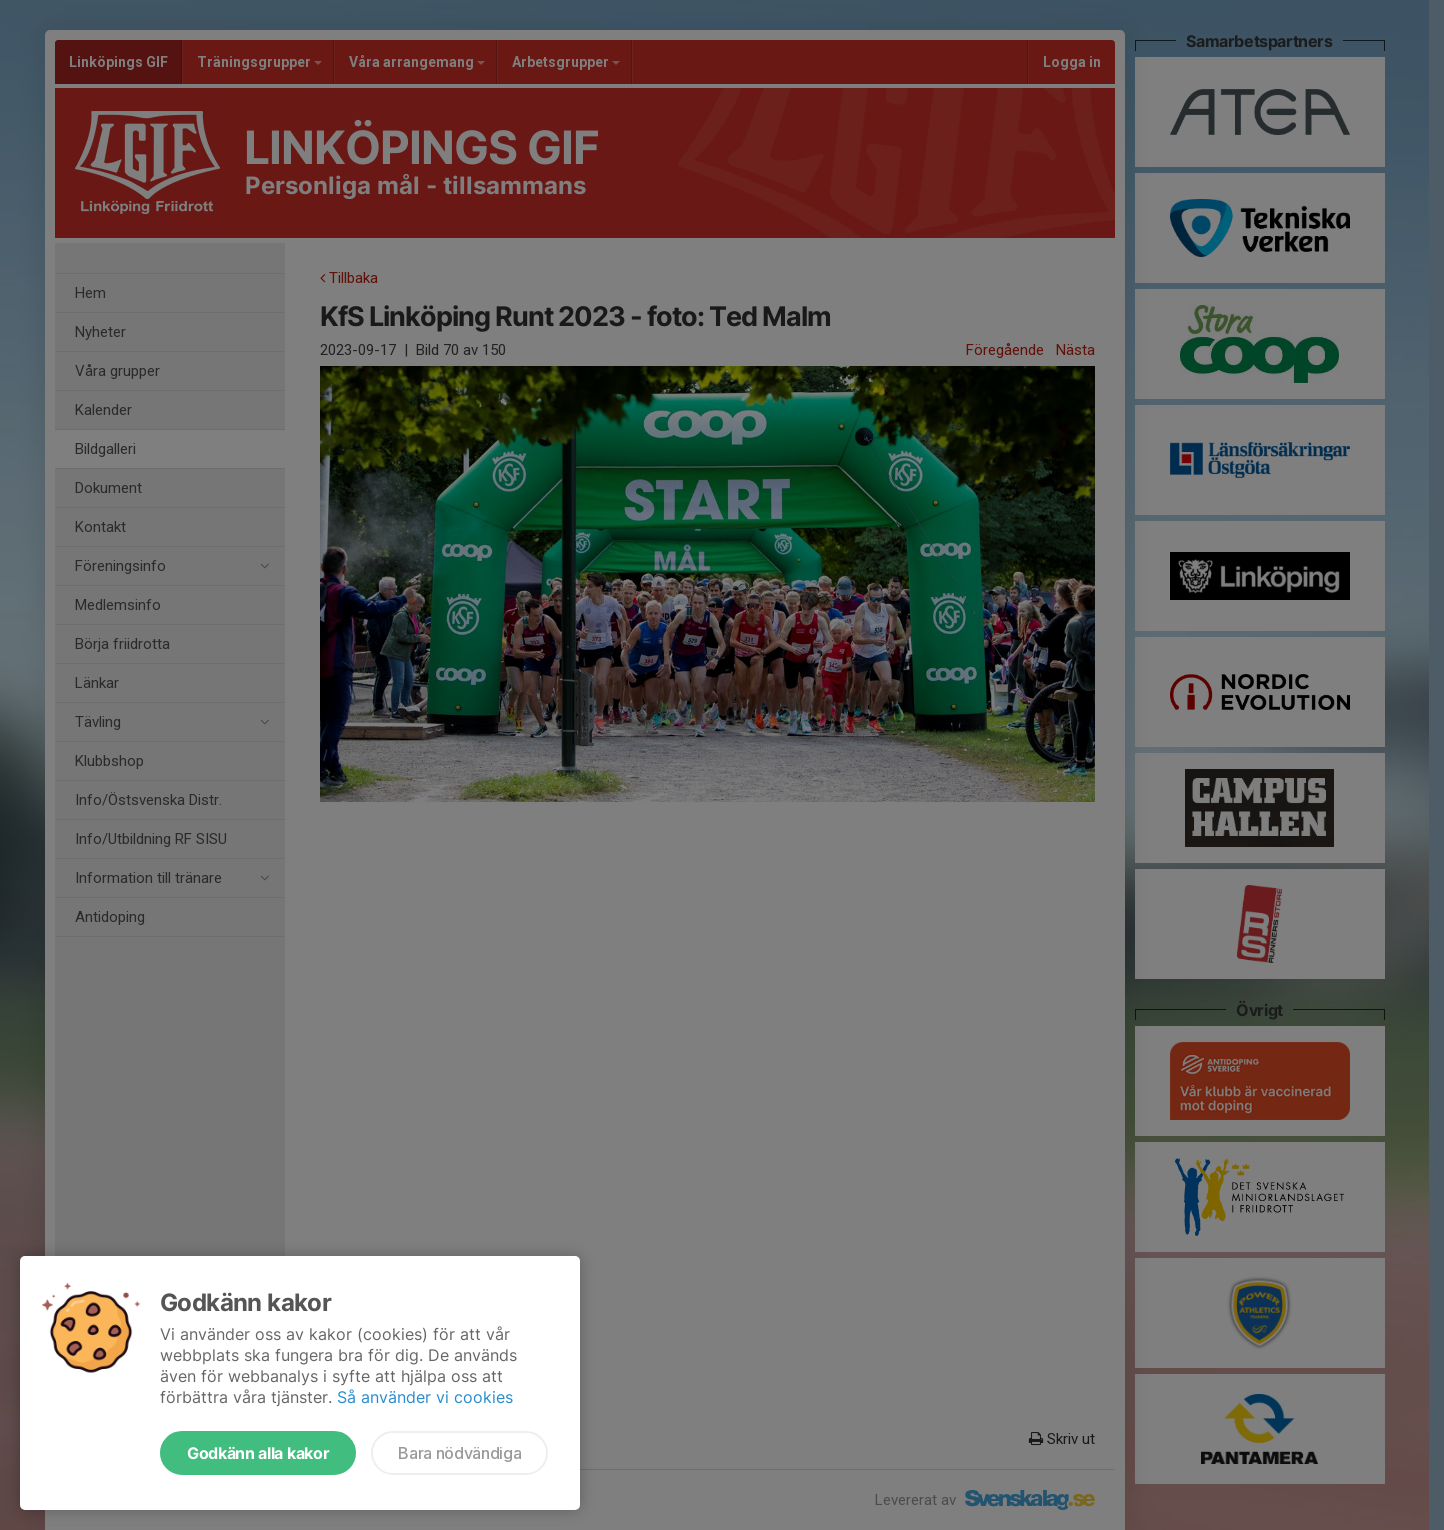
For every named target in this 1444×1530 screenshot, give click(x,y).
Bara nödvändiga (459, 1453)
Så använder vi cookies (425, 1397)
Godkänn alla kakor (258, 1453)
